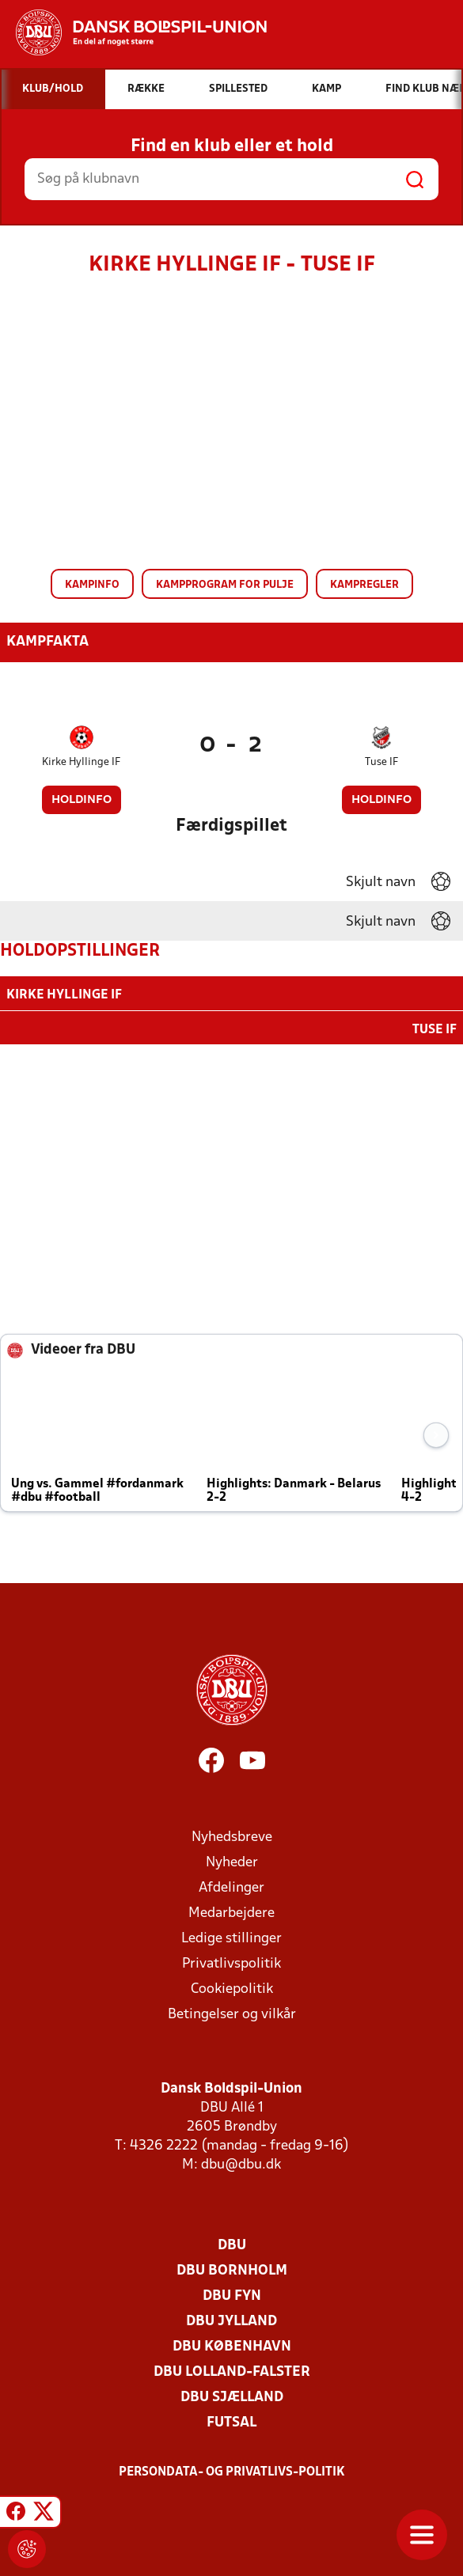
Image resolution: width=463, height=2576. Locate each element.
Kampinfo (92, 585)
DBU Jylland (231, 2320)
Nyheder (232, 1861)
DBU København (232, 2345)
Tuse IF (381, 762)
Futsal (231, 2421)
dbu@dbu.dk (241, 2163)
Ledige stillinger (231, 1937)
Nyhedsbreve (232, 1836)
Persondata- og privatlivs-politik (232, 2470)
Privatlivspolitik (231, 1962)
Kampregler (364, 585)
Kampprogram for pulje (225, 585)
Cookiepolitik (232, 1988)
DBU (232, 2244)
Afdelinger (231, 1886)
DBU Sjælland (231, 2396)
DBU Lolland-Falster (232, 2370)
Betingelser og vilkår (232, 2013)
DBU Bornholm (231, 2269)
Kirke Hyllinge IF (81, 762)
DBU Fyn (232, 2294)
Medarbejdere (231, 1912)
